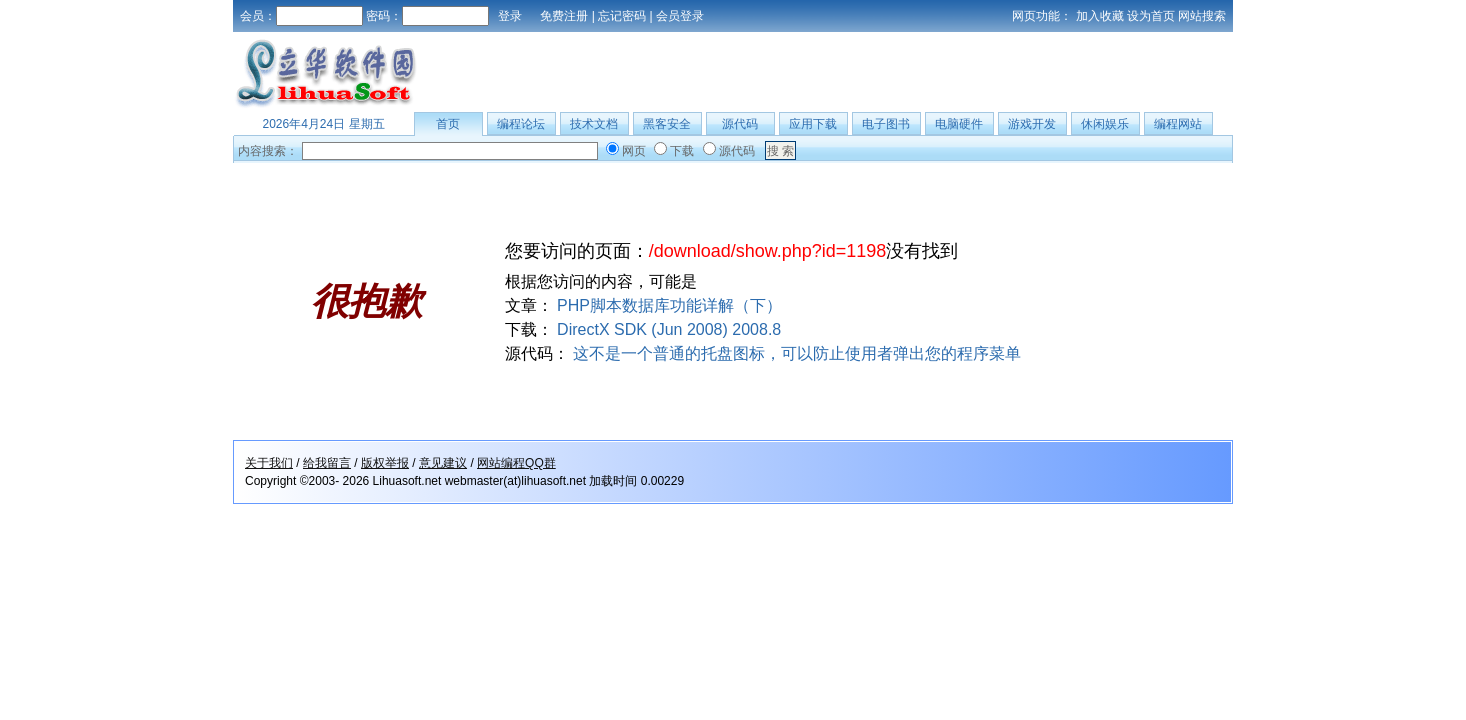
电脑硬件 (959, 124)
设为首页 (1151, 16)
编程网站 (1178, 124)
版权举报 (385, 463)
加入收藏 (1100, 16)
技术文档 (594, 124)
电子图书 (886, 124)
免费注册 (564, 16)
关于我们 (269, 463)
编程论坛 (521, 124)
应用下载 (813, 124)
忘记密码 (622, 16)
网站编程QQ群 (516, 463)
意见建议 (443, 463)
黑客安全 (667, 124)
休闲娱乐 (1105, 124)
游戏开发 (1032, 124)
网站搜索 (1202, 16)
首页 (448, 124)
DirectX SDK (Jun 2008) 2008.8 (669, 329)
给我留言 (327, 463)
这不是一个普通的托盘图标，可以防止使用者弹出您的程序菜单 (797, 353)
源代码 (740, 124)
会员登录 (680, 16)
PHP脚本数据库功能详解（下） (669, 305)
